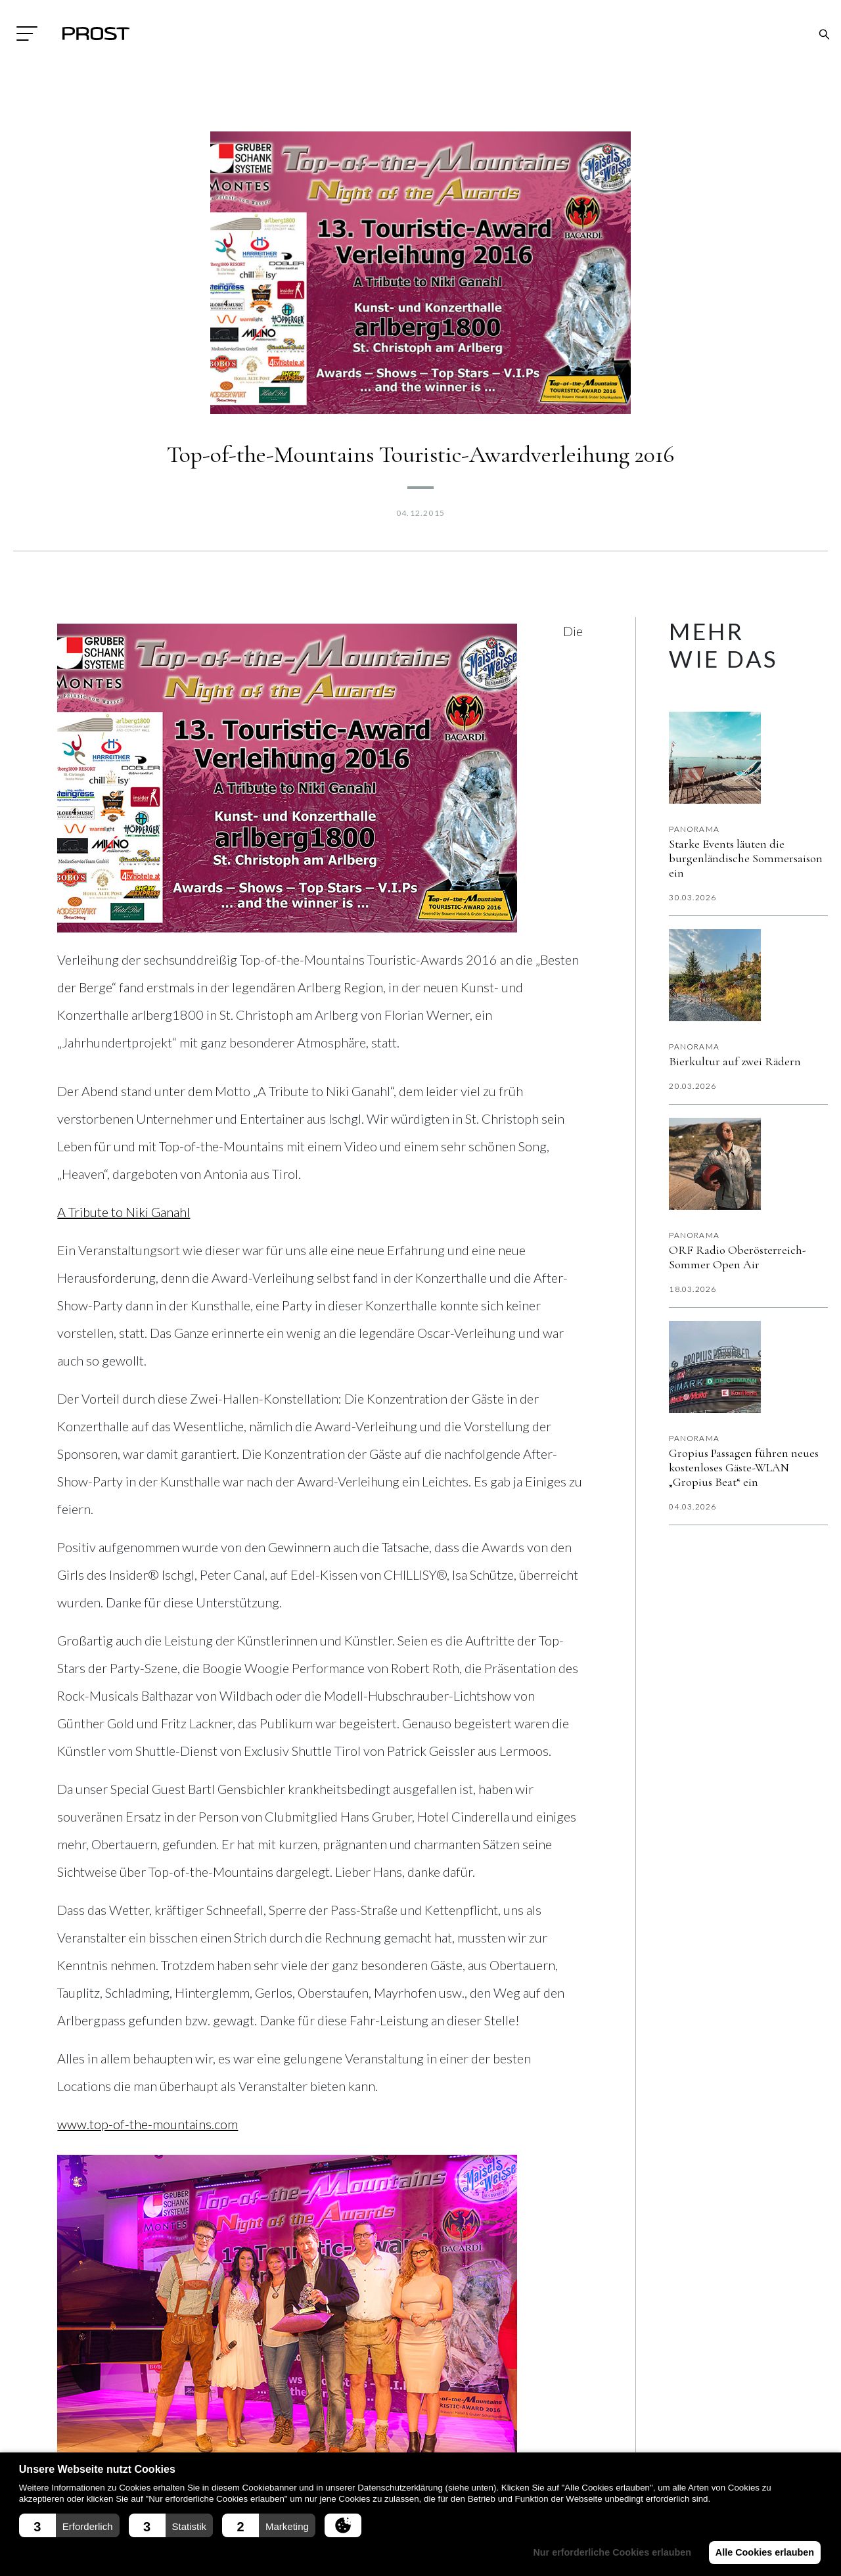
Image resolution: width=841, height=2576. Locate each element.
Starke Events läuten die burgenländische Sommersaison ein (746, 858)
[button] (69, 2525)
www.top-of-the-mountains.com (147, 2124)
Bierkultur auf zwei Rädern (735, 1061)
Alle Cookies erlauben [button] (763, 2552)
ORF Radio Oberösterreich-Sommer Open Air (737, 1257)
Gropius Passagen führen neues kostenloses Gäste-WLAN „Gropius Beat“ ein (744, 1467)
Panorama (694, 829)
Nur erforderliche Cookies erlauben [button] (609, 2552)
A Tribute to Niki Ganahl (123, 1212)
